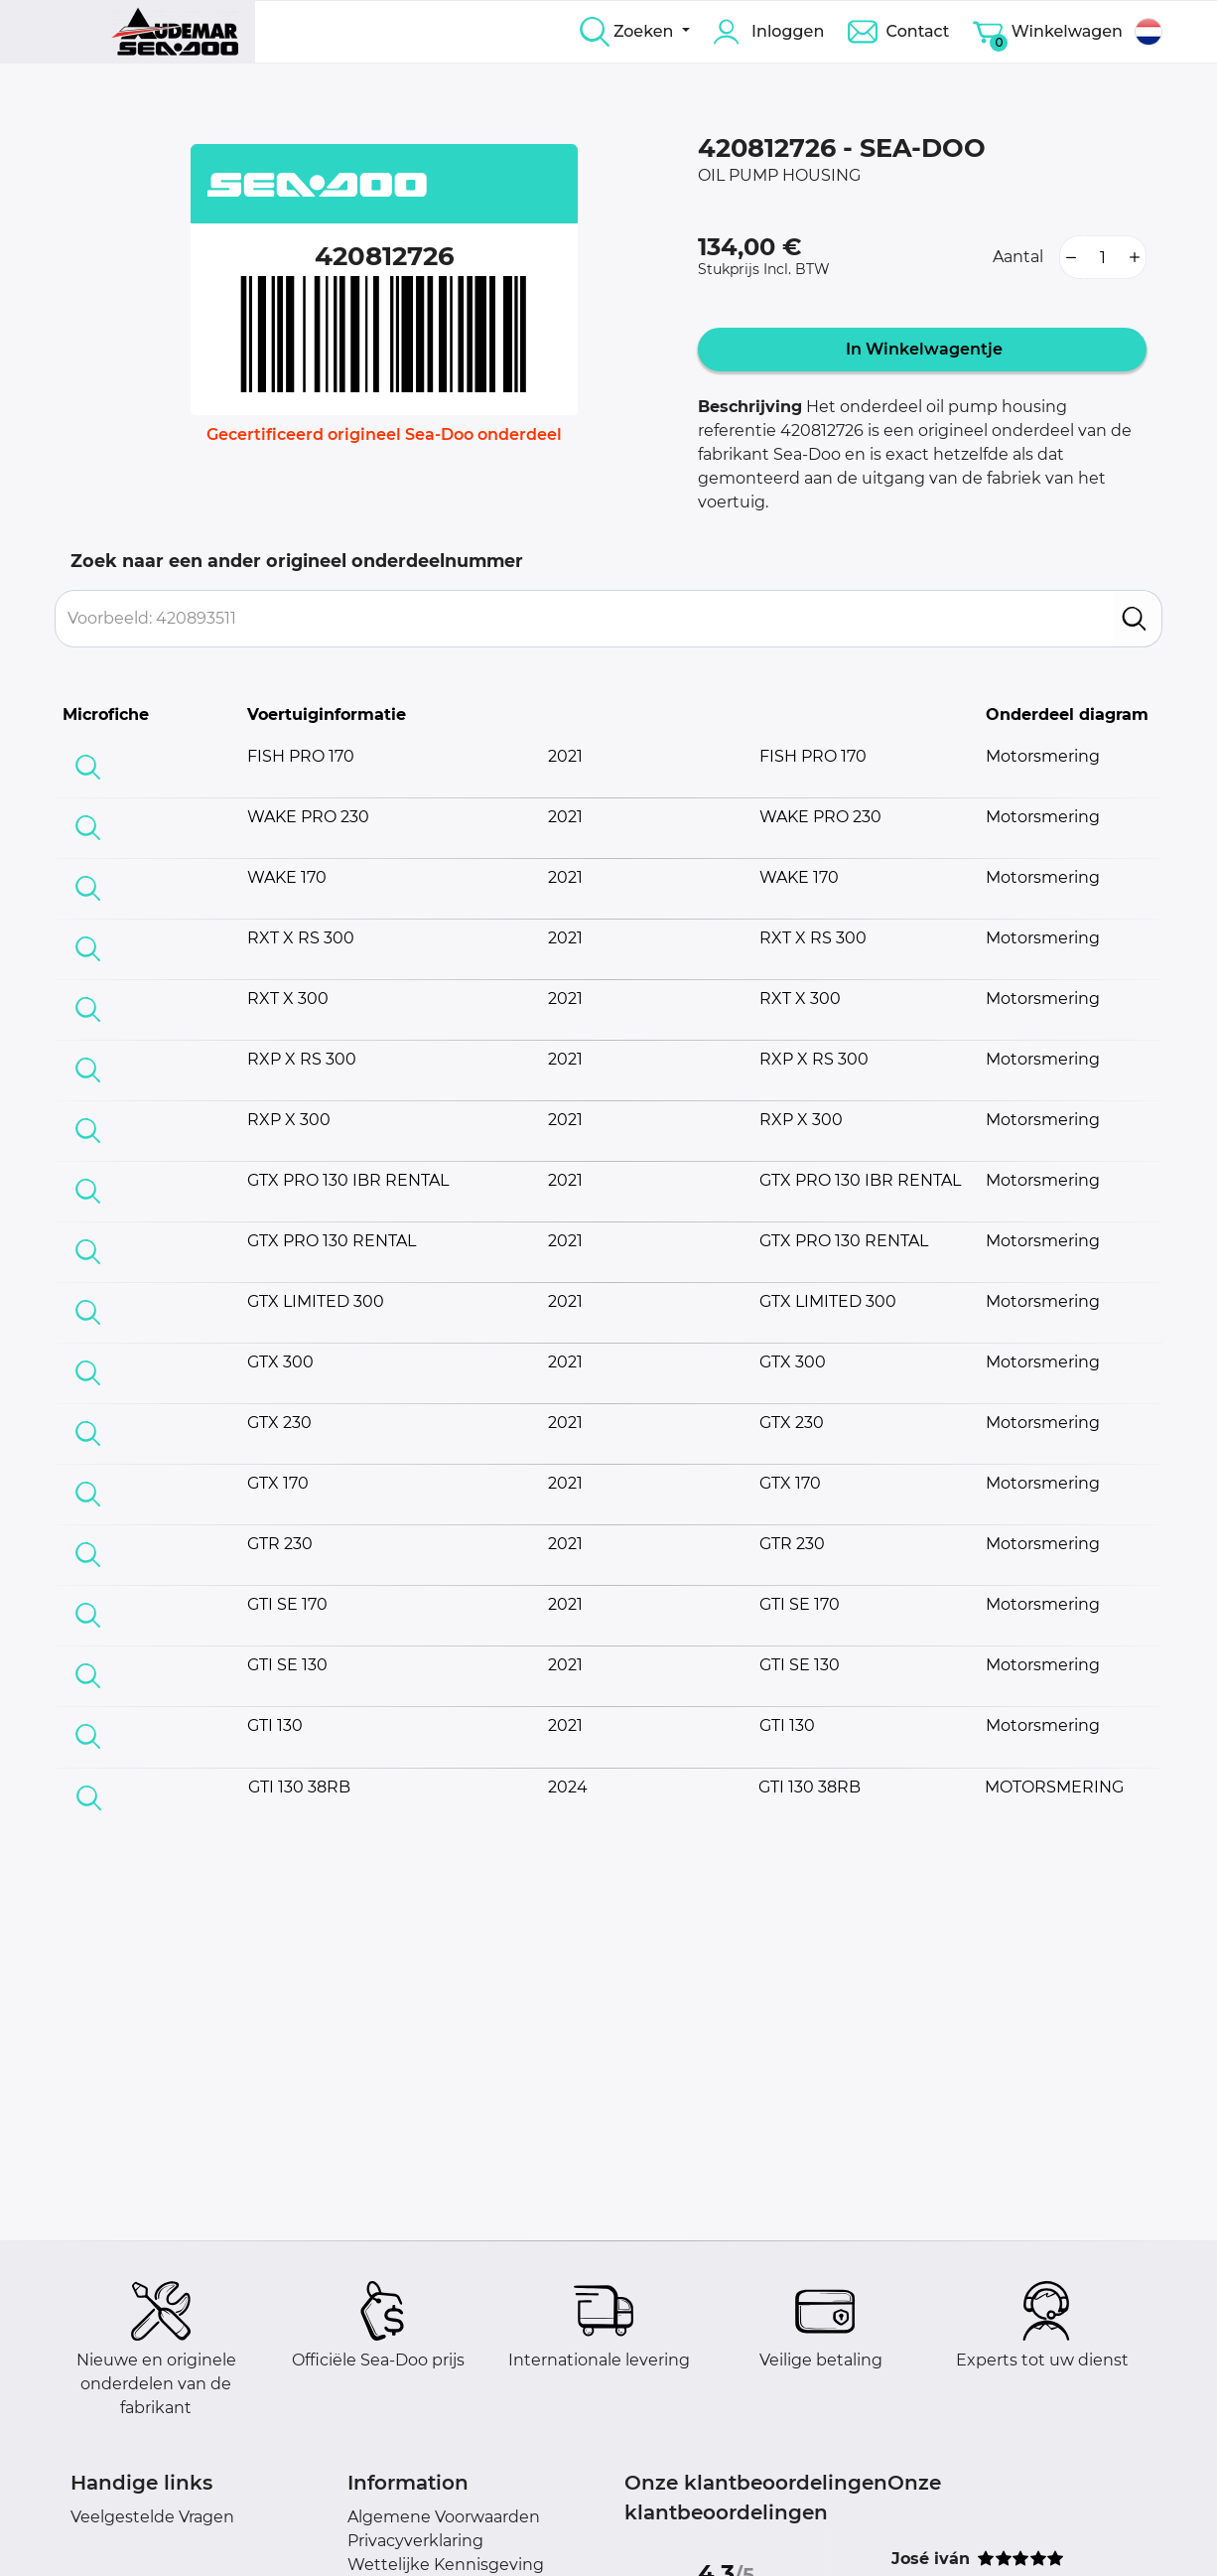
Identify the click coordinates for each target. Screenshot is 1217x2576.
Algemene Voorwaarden (443, 2516)
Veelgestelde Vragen (152, 2516)
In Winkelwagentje (922, 349)
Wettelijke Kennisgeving (445, 2564)
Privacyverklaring (415, 2540)
